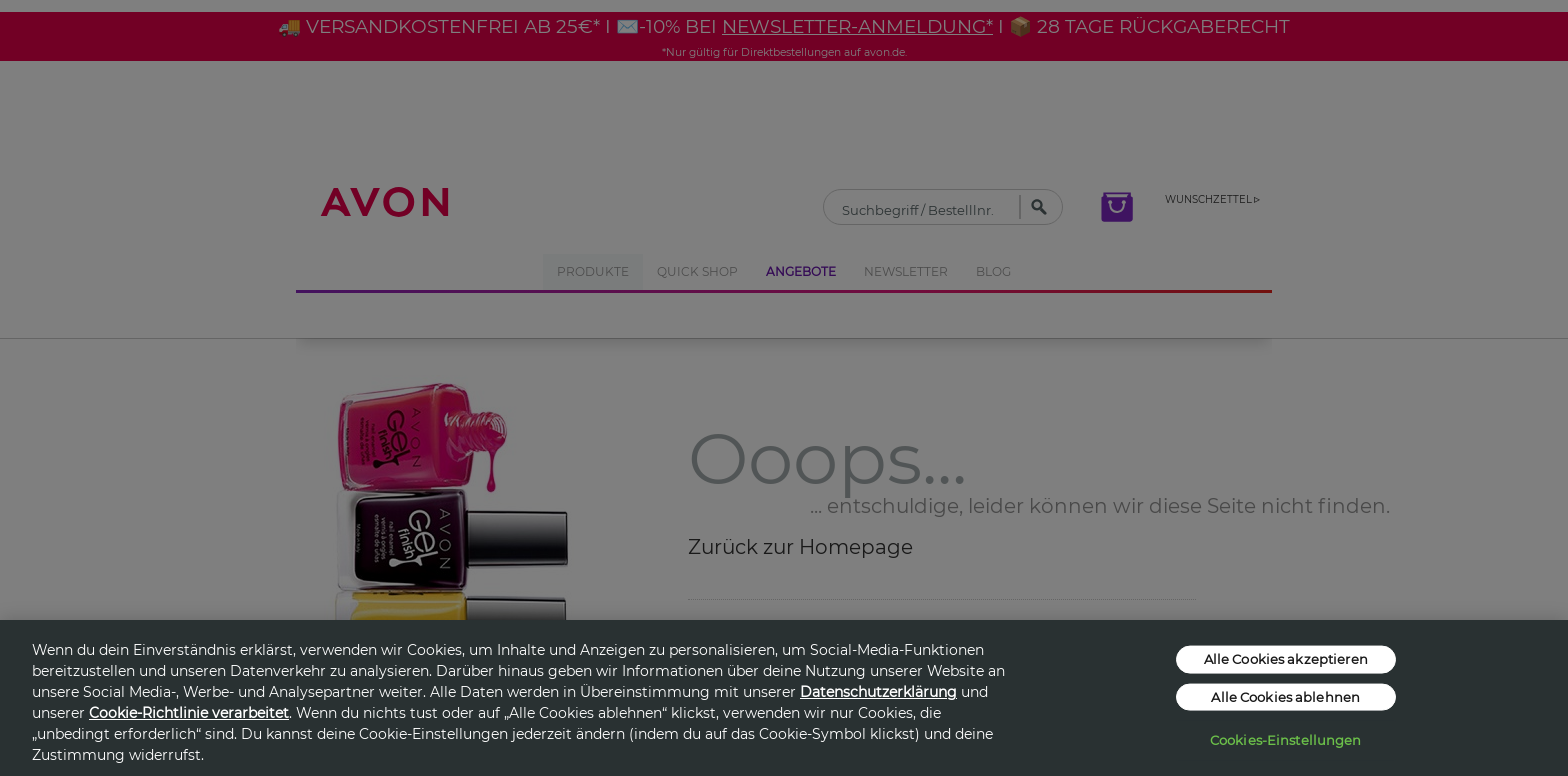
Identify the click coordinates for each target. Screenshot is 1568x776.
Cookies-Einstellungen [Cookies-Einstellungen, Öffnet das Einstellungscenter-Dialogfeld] (1286, 740)
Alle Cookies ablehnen (1285, 696)
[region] (784, 698)
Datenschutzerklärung (878, 692)
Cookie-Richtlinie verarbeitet (189, 713)
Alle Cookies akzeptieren (1286, 659)
